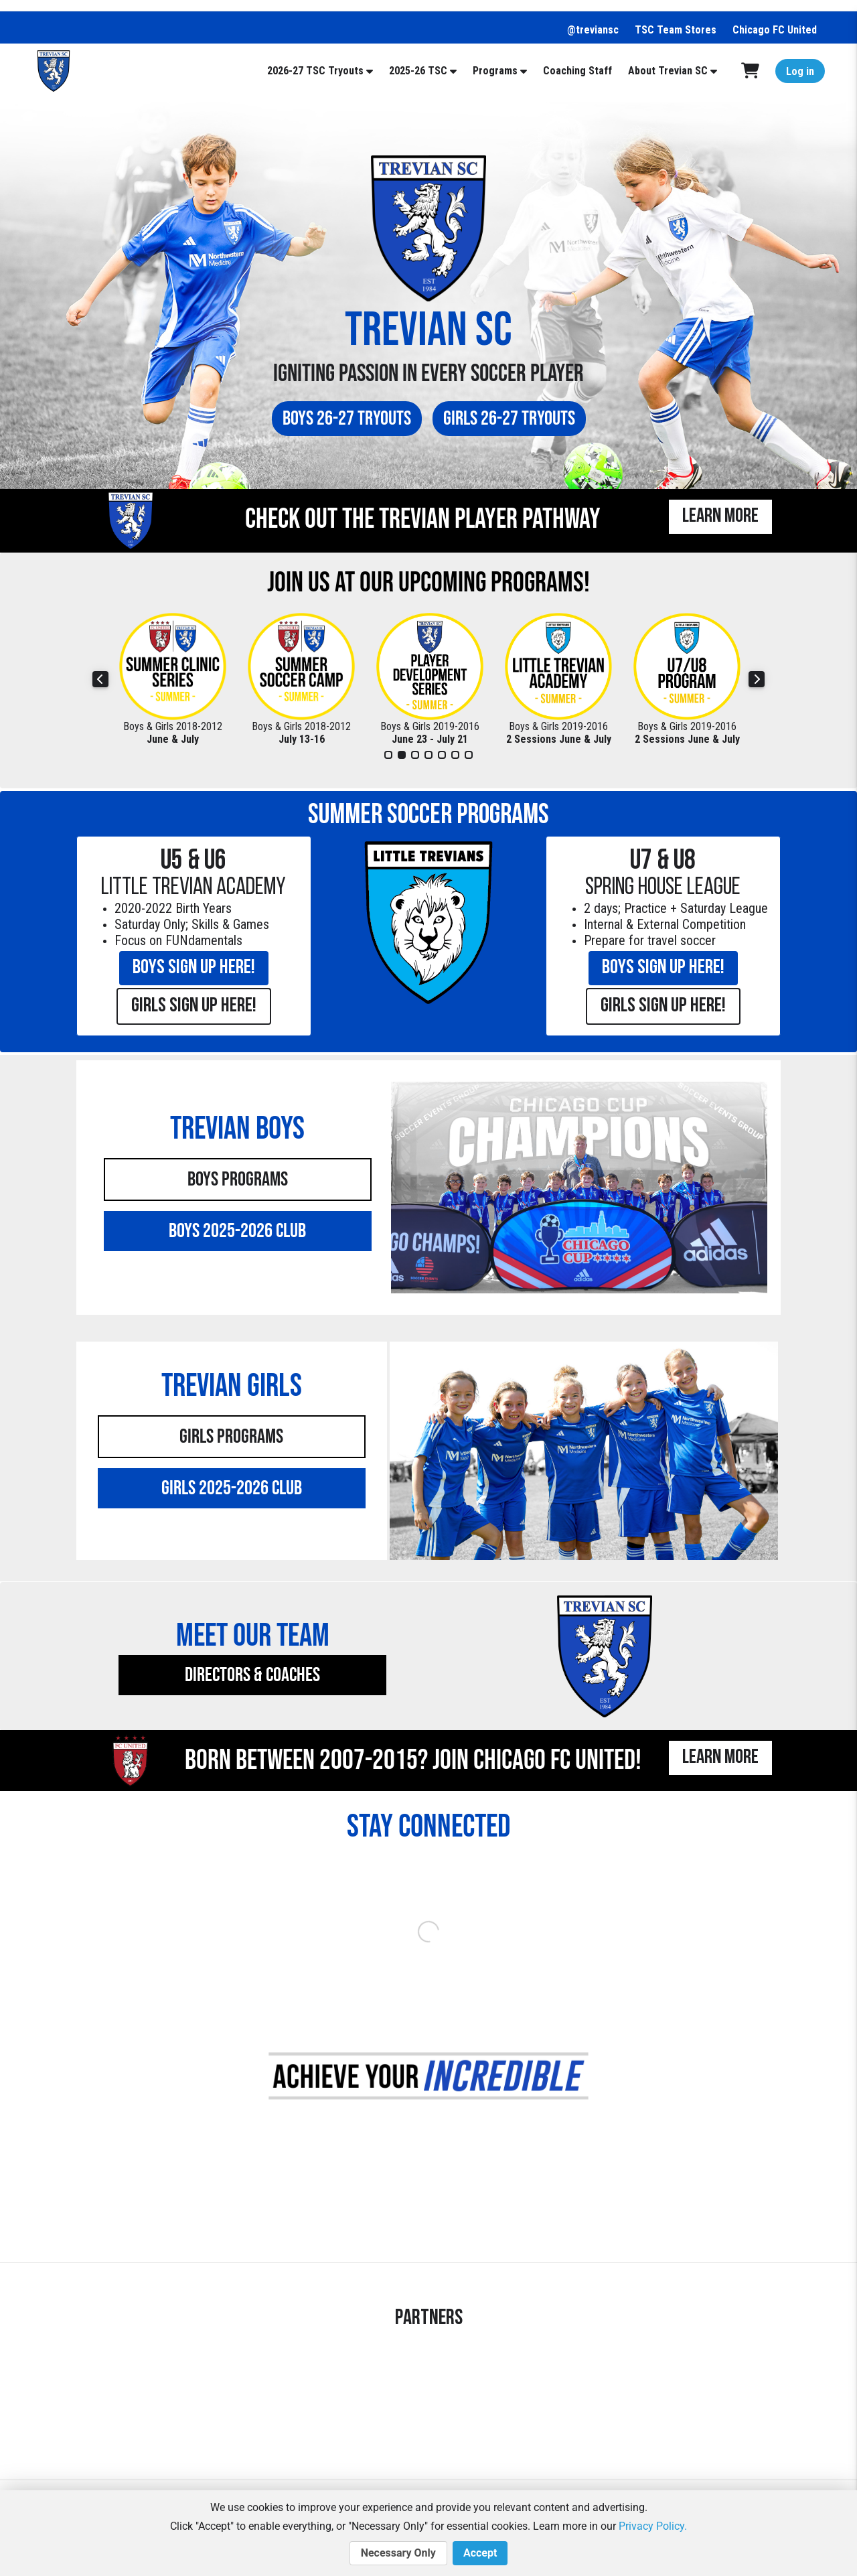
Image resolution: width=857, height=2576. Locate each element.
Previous (100, 679)
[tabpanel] (172, 679)
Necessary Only (398, 2553)
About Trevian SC (668, 70)
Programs (495, 70)
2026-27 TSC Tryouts (315, 70)
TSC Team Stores (675, 29)
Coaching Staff (577, 70)
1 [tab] (388, 755)
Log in (800, 71)
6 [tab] (455, 755)
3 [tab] (415, 755)
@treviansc (593, 29)
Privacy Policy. (653, 2526)
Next (757, 679)
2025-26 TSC (418, 70)
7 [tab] (469, 755)
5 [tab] (442, 755)
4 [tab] (428, 755)
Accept (480, 2553)
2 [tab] (402, 755)
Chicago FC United (774, 29)
